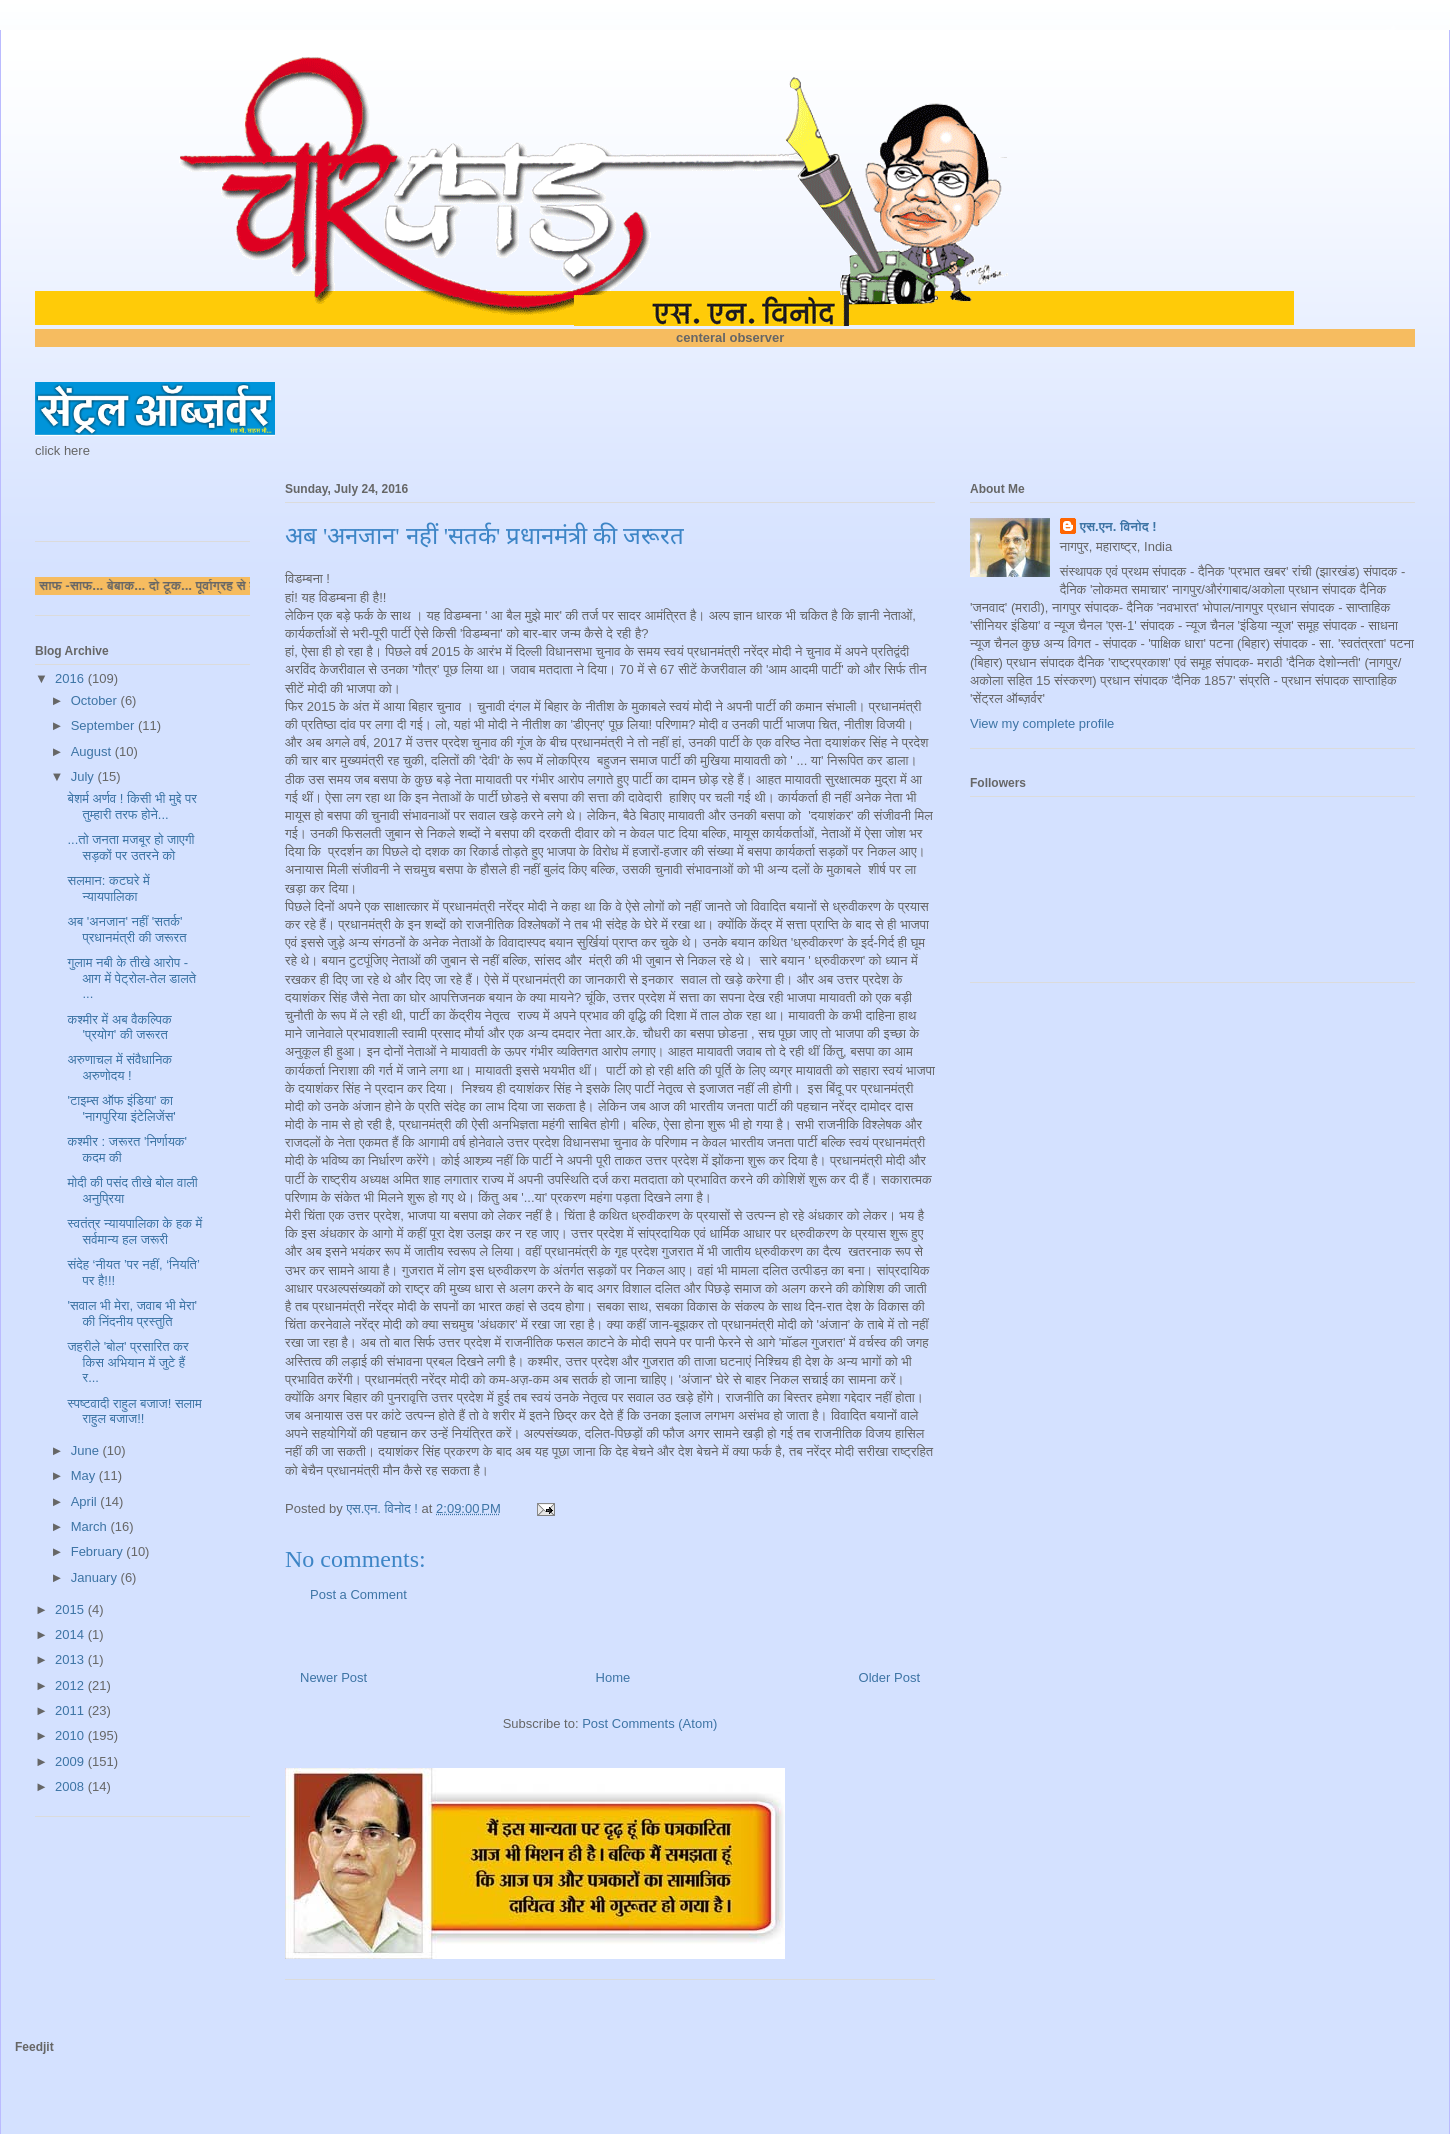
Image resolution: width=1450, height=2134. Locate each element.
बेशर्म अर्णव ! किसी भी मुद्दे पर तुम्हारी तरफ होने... (131, 806)
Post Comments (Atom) (649, 1723)
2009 (71, 1761)
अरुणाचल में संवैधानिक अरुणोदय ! (119, 1067)
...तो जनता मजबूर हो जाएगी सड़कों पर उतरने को (130, 847)
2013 (71, 1659)
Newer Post (333, 1677)
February (99, 1551)
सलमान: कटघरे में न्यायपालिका (108, 888)
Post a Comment (358, 1594)
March (91, 1526)
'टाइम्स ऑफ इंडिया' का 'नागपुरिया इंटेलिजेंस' (121, 1108)
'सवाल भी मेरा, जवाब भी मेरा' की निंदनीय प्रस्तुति (132, 1313)
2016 (71, 678)
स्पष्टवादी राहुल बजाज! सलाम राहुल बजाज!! (134, 1411)
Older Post (889, 1677)
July (84, 776)
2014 (71, 1634)
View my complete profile (1042, 723)
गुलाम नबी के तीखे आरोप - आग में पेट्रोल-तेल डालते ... (131, 978)
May (85, 1475)
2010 (71, 1735)
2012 (71, 1685)
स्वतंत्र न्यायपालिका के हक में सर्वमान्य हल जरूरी (134, 1231)
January (96, 1577)
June (87, 1450)
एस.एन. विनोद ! (1118, 526)
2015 (71, 1609)
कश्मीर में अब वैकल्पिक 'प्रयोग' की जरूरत (119, 1027)
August (93, 751)
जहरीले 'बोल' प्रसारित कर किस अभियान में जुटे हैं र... (127, 1362)
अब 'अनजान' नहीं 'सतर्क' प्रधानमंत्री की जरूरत (126, 929)
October (96, 700)
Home (613, 1677)
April (86, 1501)
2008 (71, 1786)
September (104, 725)
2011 (71, 1710)
